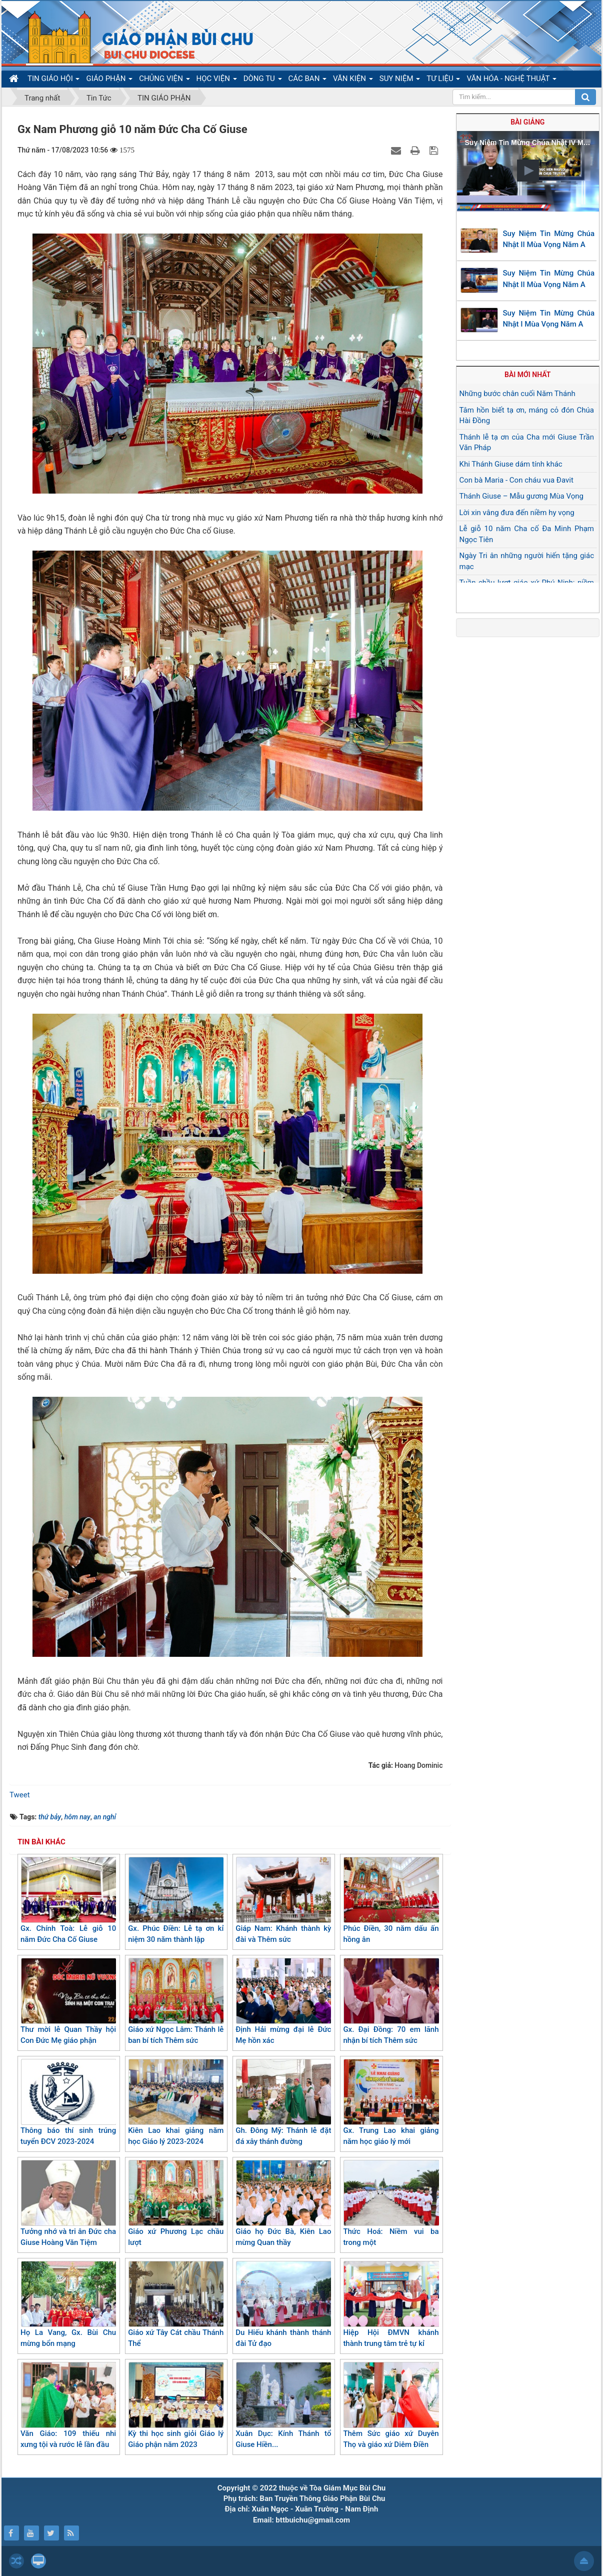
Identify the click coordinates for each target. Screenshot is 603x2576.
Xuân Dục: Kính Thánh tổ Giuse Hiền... (283, 2405)
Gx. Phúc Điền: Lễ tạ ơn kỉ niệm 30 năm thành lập (176, 1900)
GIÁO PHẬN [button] (109, 80)
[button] (528, 171)
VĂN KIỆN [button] (353, 80)
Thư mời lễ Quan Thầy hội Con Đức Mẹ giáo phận (68, 2001)
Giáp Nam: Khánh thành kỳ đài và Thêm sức (283, 1900)
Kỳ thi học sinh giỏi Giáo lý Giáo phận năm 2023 (176, 2405)
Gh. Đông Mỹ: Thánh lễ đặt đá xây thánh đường (283, 2102)
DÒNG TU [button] (263, 80)
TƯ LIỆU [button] (443, 80)
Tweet (20, 1794)
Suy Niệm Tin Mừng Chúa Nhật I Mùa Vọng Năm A (549, 319)
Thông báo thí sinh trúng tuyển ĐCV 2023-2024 (68, 2102)
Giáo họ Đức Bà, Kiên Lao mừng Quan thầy (283, 2203)
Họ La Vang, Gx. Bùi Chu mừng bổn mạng (68, 2304)
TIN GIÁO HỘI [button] (54, 80)
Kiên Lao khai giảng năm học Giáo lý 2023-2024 (176, 2102)
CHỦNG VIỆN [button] (164, 80)
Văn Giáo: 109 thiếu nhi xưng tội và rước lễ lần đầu (68, 2405)
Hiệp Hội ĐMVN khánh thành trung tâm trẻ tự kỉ (390, 2304)
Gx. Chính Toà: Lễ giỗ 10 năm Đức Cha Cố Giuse (68, 1900)
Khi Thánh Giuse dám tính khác (511, 464)
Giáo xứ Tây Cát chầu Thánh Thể (176, 2304)
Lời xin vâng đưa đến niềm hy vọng (517, 512)
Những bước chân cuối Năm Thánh (518, 393)
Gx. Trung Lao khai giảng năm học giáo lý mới (390, 2102)
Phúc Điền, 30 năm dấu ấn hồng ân (390, 1900)
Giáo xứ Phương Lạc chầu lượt (176, 2203)
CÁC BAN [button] (307, 80)
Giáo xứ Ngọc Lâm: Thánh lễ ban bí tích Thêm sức (176, 2001)
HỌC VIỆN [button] (216, 80)
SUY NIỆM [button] (400, 80)
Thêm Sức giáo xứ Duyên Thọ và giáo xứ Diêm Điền (390, 2405)
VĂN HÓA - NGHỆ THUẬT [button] (511, 80)
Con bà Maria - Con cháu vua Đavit (517, 480)
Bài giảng (527, 122)
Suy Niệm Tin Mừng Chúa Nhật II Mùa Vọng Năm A (549, 239)
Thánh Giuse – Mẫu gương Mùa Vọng (522, 496)
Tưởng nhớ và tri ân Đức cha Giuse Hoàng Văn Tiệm (68, 2203)
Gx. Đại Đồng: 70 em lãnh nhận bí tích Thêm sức (390, 2001)
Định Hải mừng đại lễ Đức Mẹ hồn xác (283, 2001)
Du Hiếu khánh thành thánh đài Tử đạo (283, 2304)
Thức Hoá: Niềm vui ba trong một (390, 2203)
